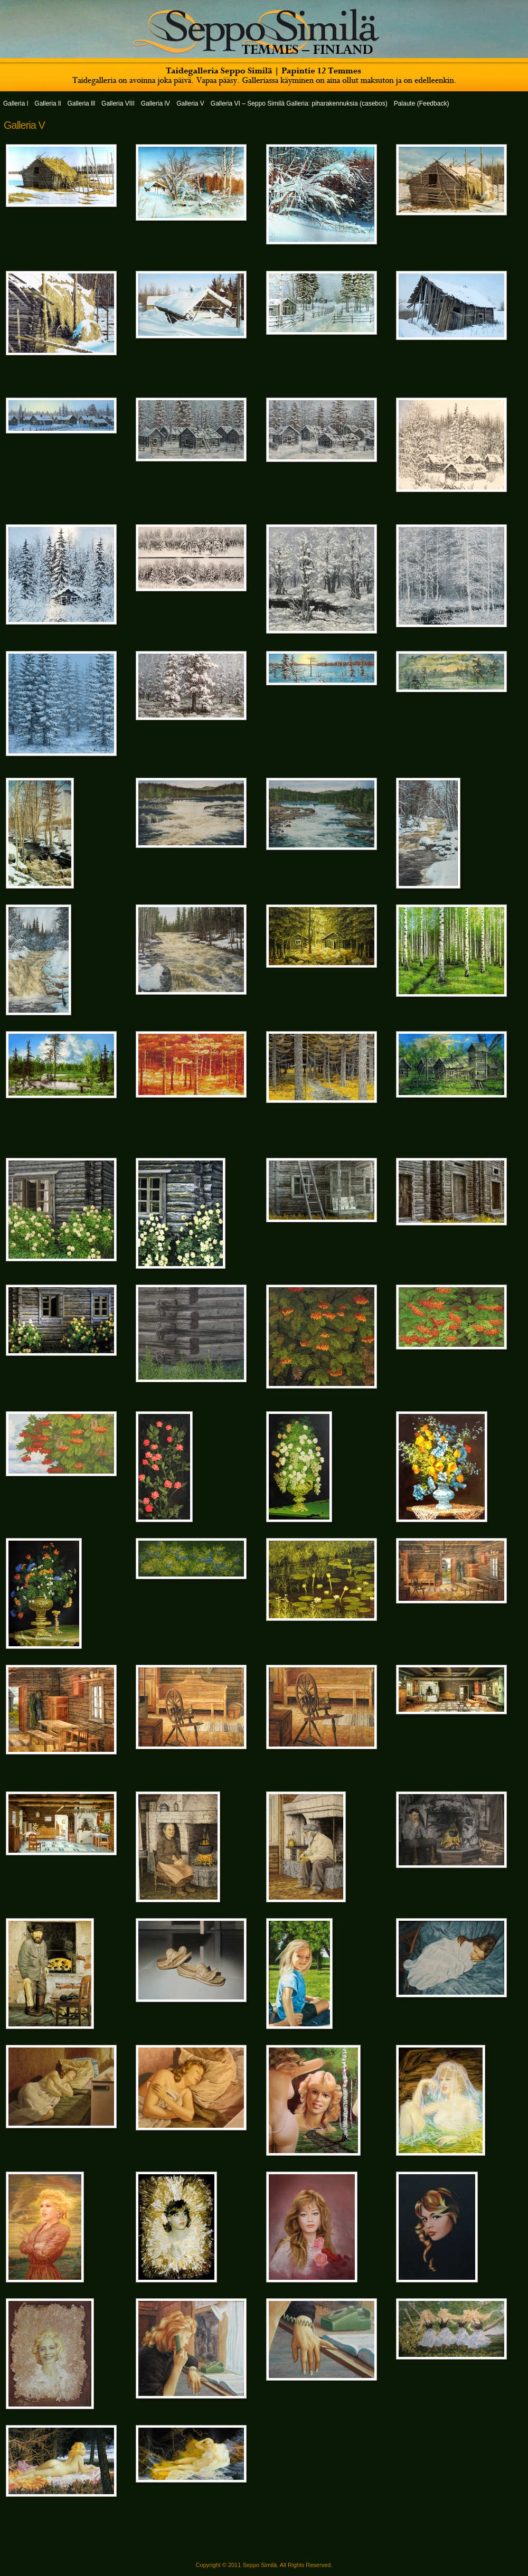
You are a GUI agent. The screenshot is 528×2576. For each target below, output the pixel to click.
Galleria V (24, 125)
